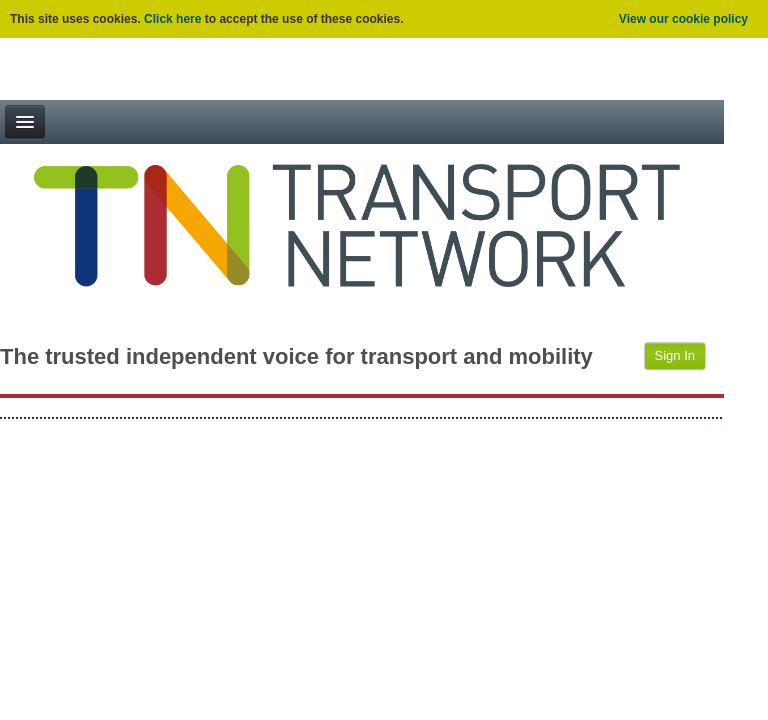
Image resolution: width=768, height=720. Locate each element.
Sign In (675, 355)
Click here (172, 19)
